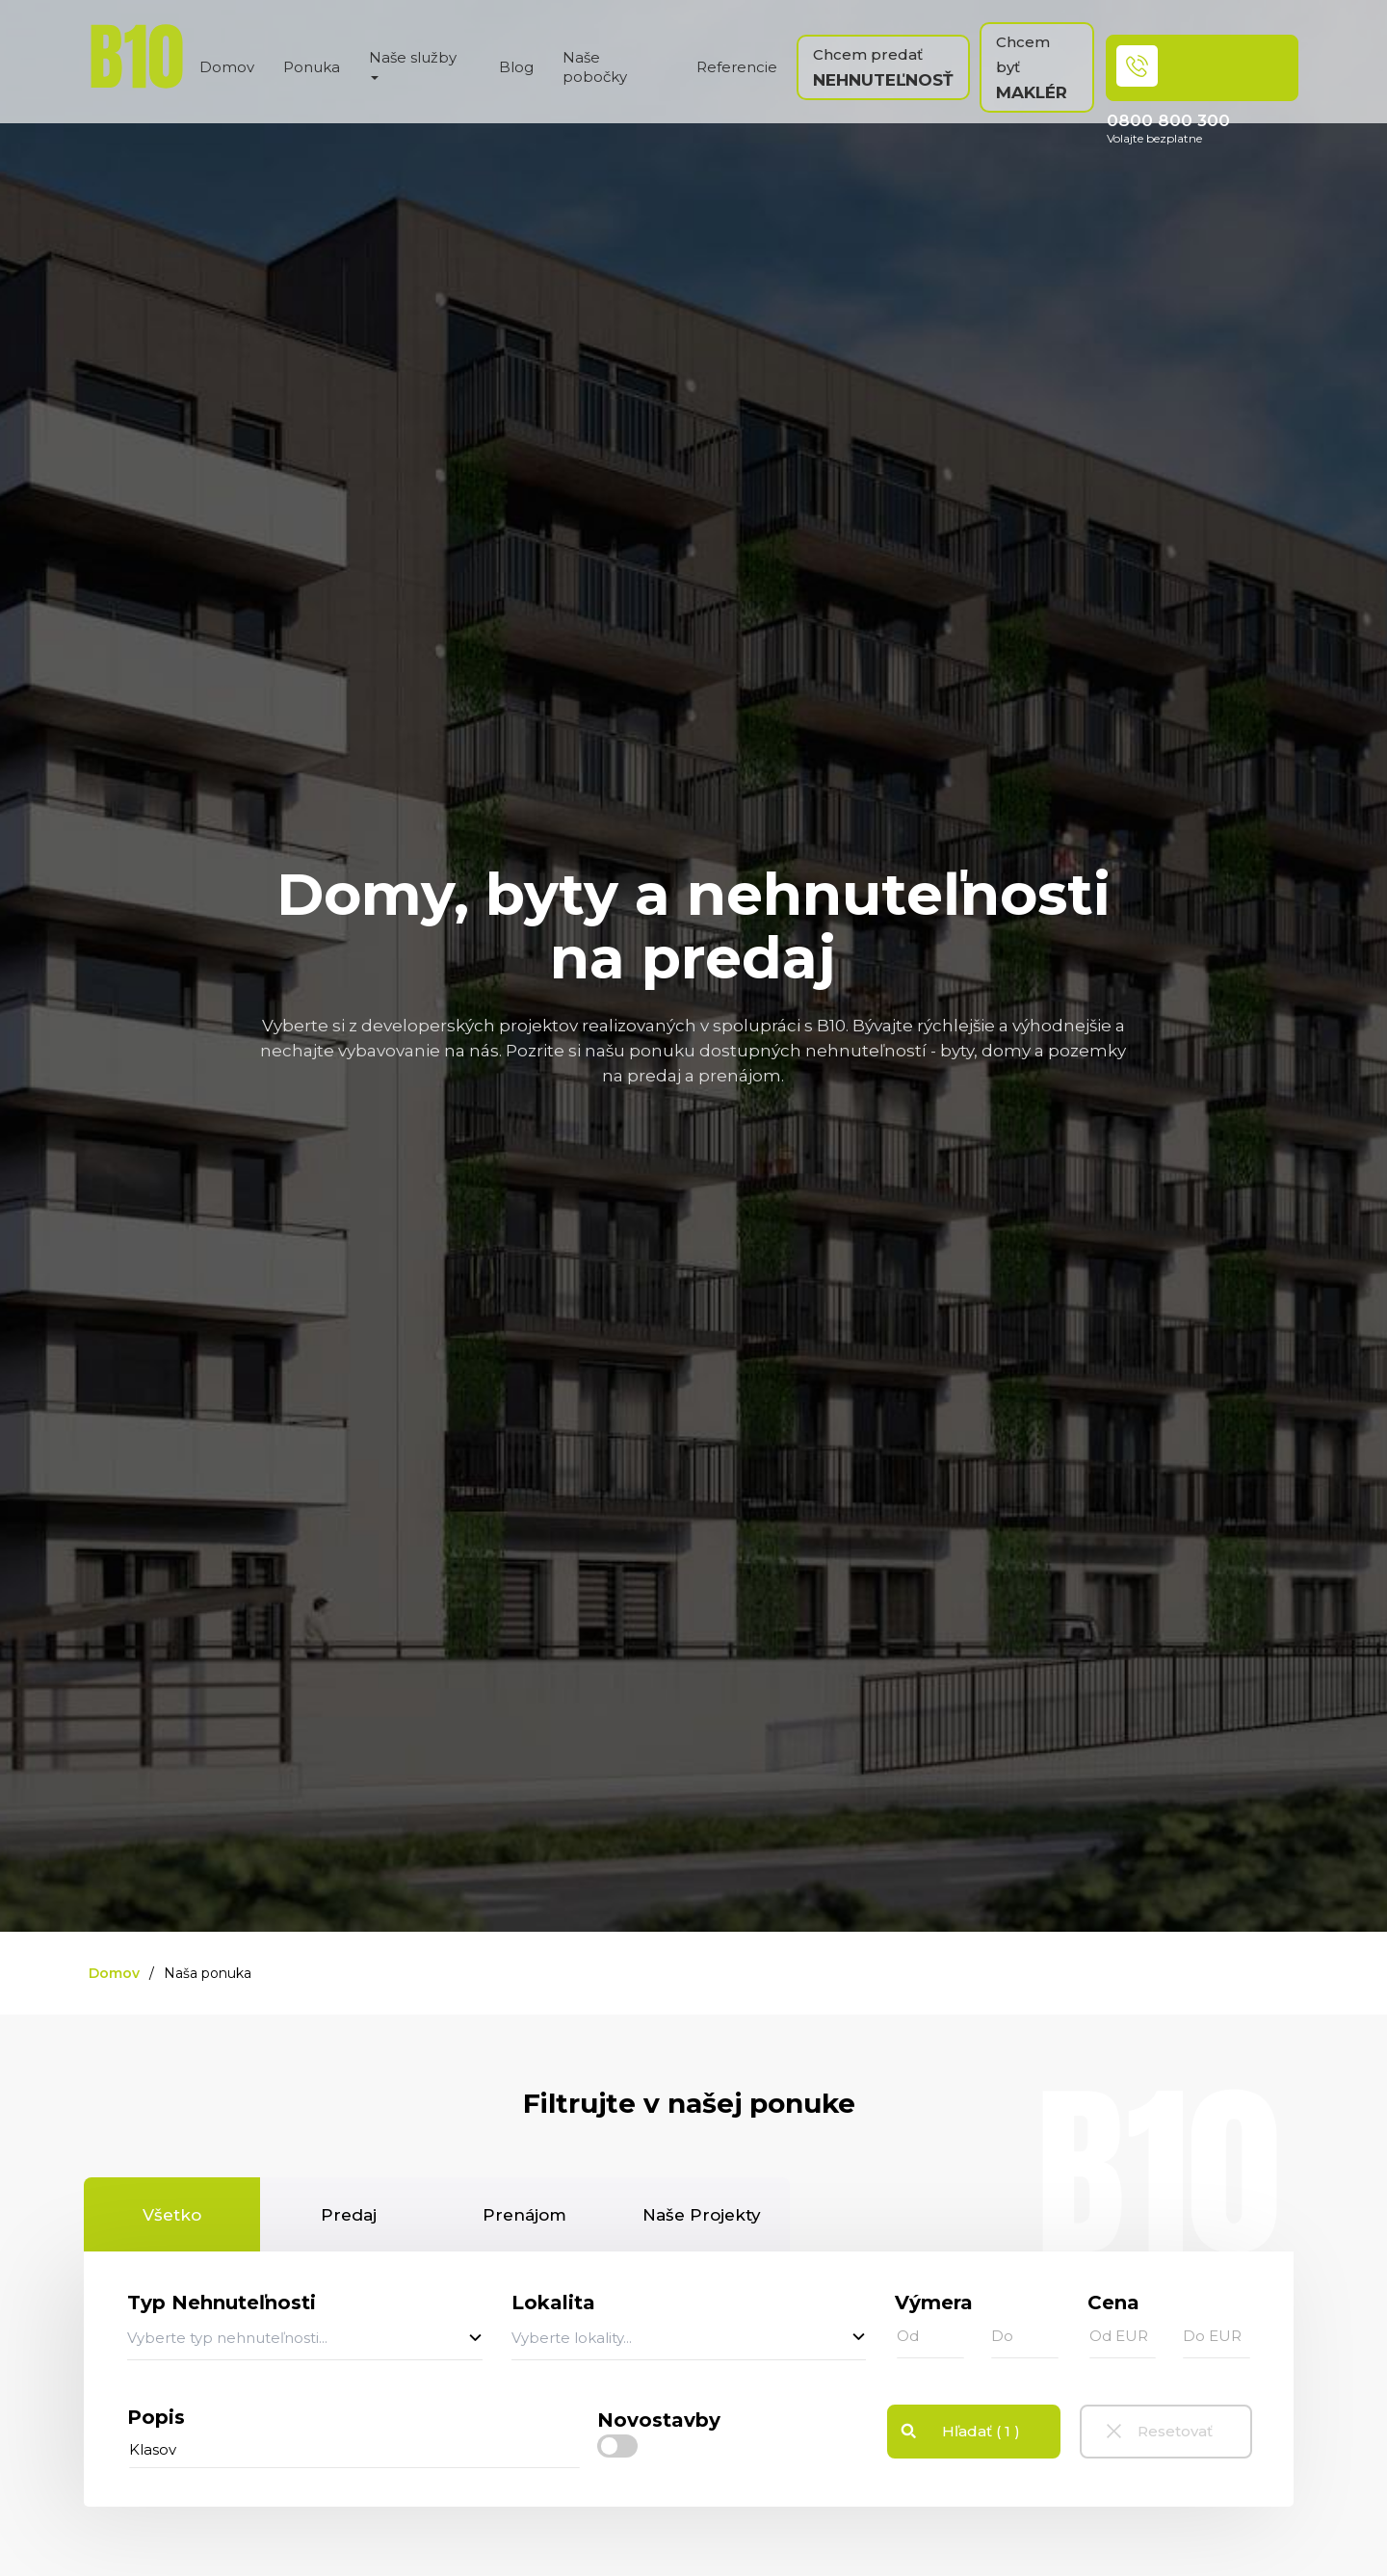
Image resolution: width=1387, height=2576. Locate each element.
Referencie (736, 67)
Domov (226, 67)
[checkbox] (617, 2446)
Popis (156, 2417)
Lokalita (553, 2302)
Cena (1113, 2302)
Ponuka (311, 67)
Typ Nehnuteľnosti (221, 2302)
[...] (354, 2450)
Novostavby (658, 2420)
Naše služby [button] (413, 64)
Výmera (934, 2302)
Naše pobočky (595, 67)
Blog (516, 67)
